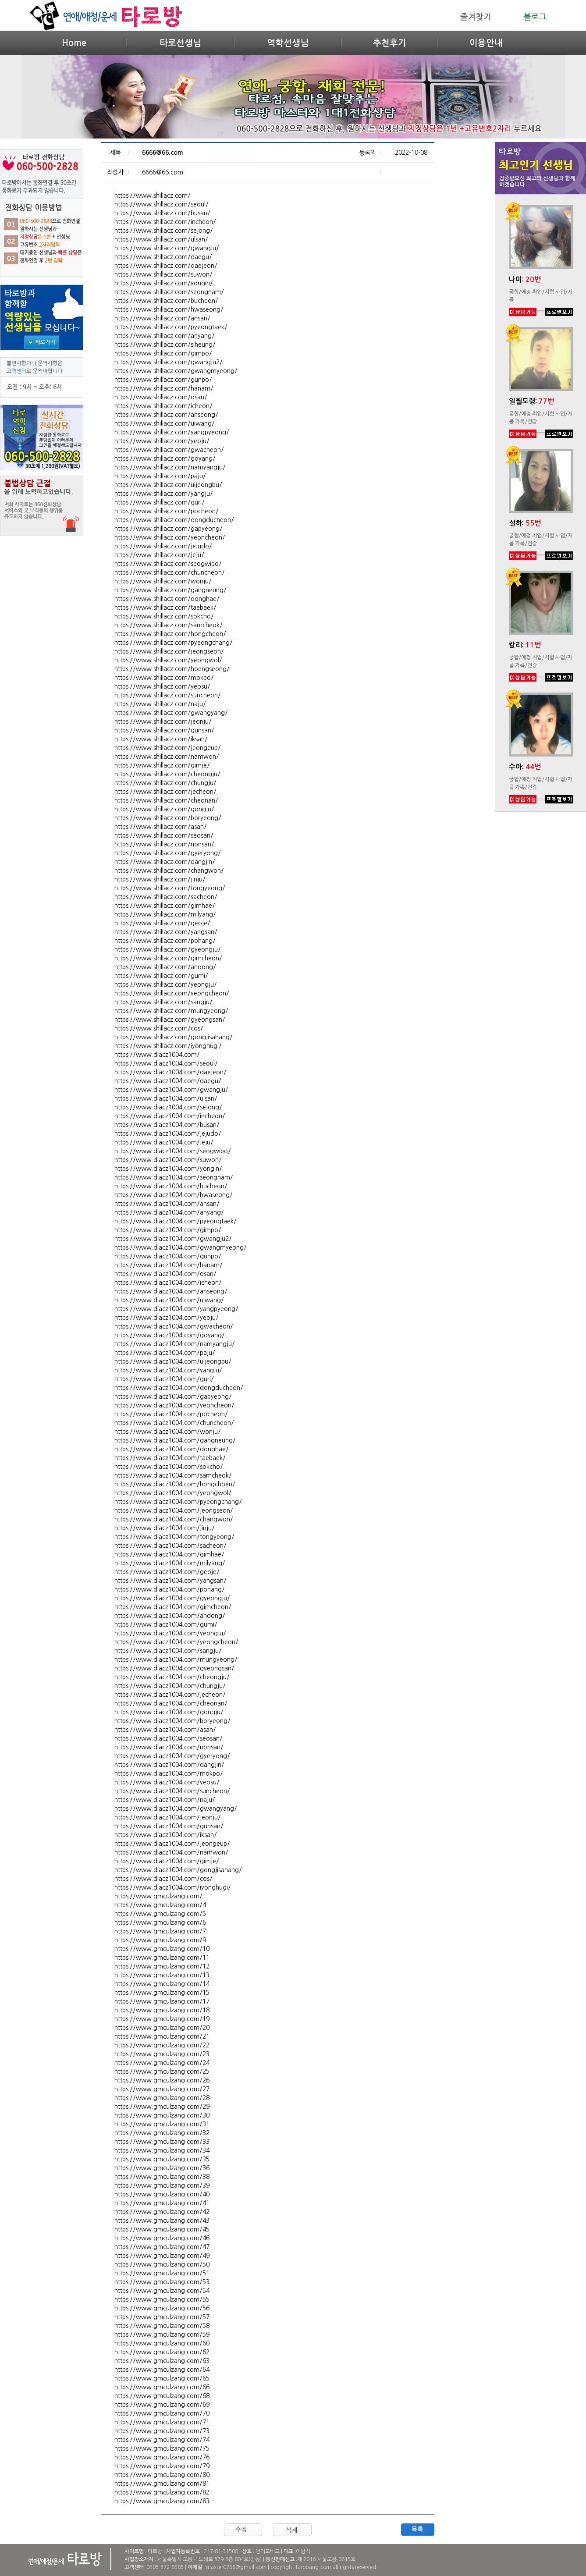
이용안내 (486, 43)
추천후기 (389, 43)
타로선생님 (180, 43)
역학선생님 (288, 43)
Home (74, 43)
